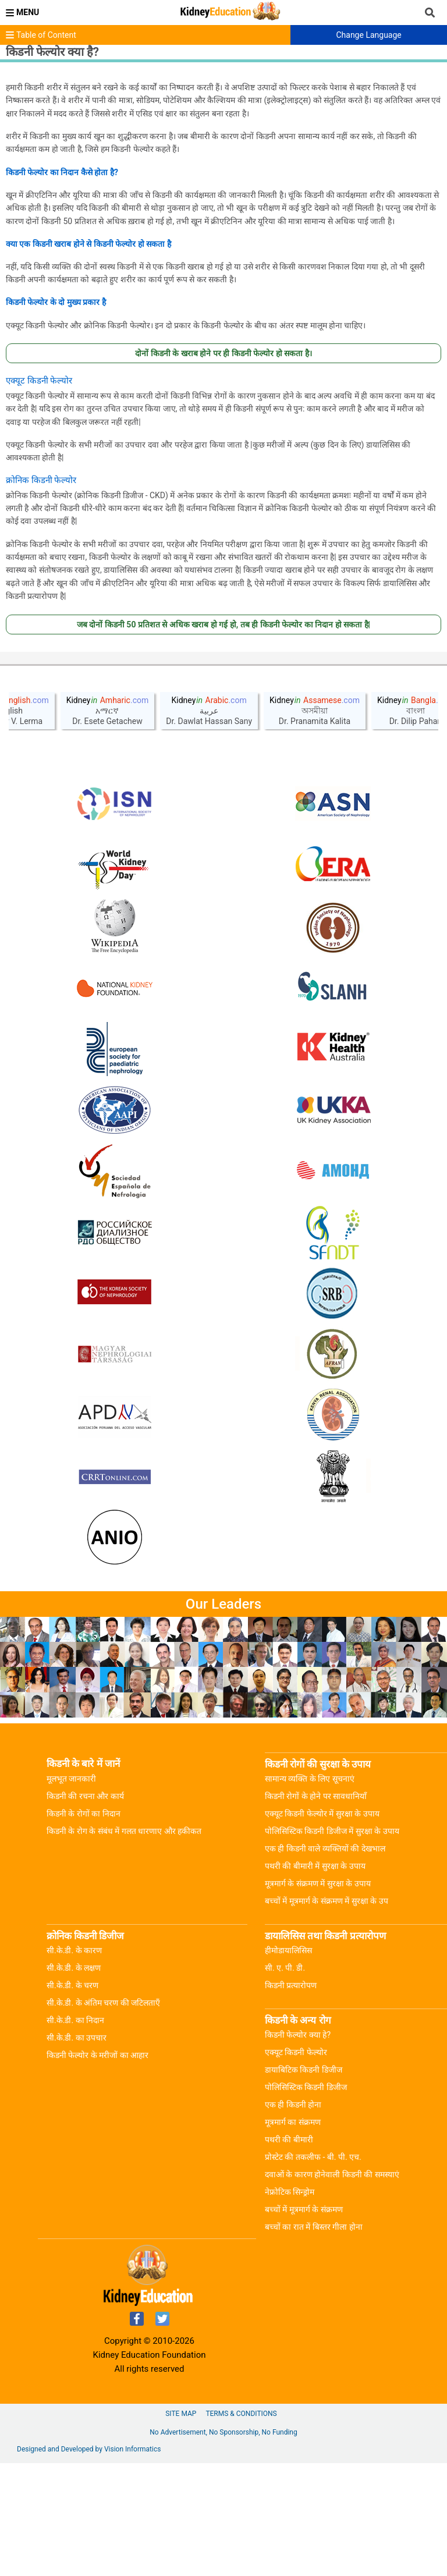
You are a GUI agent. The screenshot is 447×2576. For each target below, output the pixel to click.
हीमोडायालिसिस (288, 2063)
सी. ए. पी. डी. (285, 2080)
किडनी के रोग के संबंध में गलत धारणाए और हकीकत (124, 1944)
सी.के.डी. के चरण (72, 2098)
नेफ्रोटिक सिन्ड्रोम (289, 2304)
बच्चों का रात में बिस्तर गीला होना (314, 2339)
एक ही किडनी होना (293, 2217)
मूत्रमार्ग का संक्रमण (293, 2235)
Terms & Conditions (240, 2526)
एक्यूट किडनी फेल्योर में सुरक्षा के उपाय (322, 1926)
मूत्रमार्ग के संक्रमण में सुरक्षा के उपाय (318, 1996)
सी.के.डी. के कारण (74, 2063)
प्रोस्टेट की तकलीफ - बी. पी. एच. (313, 2270)
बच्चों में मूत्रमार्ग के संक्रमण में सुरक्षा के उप (326, 2013)
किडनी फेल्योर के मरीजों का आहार (97, 2168)
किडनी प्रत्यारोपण (291, 2098)
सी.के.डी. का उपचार (77, 2150)
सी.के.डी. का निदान (75, 2133)
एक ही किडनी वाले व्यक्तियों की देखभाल (325, 1961)
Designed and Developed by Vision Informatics (89, 2562)
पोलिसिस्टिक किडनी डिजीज (306, 2200)
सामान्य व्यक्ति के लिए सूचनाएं (309, 1891)
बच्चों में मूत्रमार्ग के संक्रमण (304, 2322)
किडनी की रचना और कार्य (85, 1909)
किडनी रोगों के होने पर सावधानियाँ (316, 1909)
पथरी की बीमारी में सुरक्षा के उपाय (315, 1979)
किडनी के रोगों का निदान (83, 1926)
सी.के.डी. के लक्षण (74, 2080)
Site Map (180, 2526)
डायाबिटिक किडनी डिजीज (303, 2182)
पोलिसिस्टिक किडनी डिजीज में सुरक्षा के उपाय (332, 1944)
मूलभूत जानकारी (71, 1891)
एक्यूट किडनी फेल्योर (296, 2165)
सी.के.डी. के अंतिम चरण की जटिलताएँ (103, 2115)
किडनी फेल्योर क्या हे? (298, 2147)
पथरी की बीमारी (289, 2252)
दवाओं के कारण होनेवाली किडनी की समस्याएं (332, 2287)
